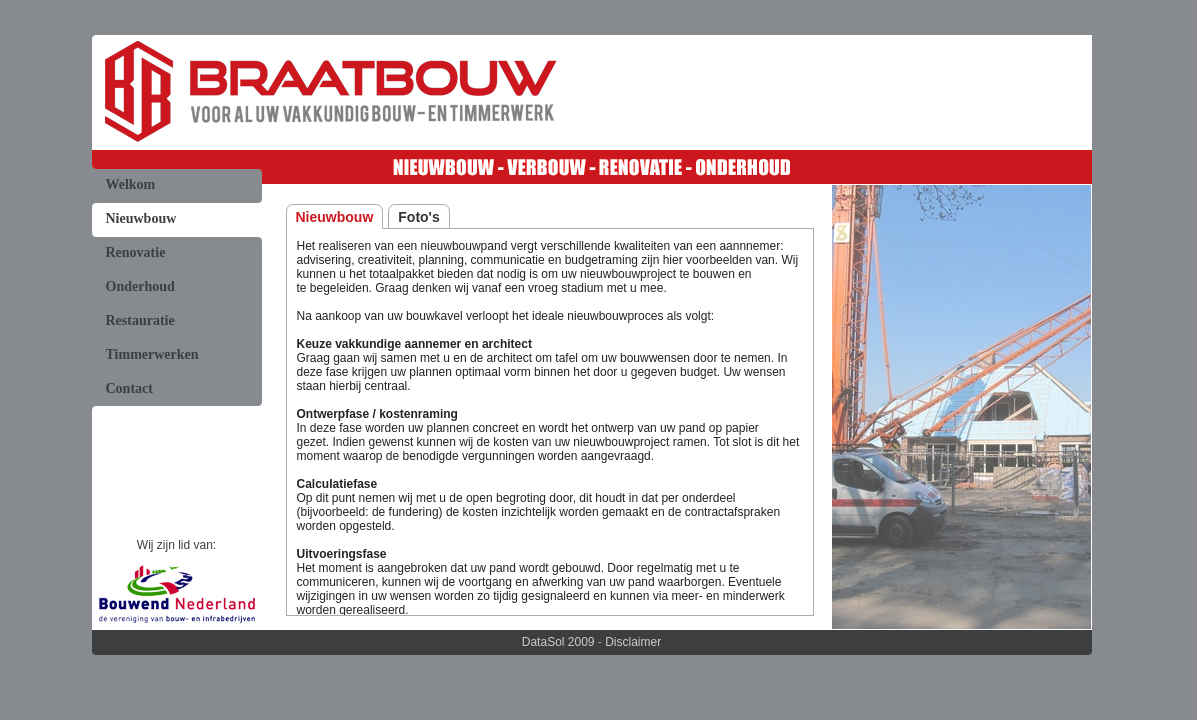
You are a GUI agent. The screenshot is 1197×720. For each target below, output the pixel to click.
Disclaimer (633, 642)
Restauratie (140, 320)
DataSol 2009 (558, 642)
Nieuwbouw (141, 218)
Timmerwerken (152, 354)
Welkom (131, 184)
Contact (129, 388)
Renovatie (136, 252)
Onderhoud (140, 286)
